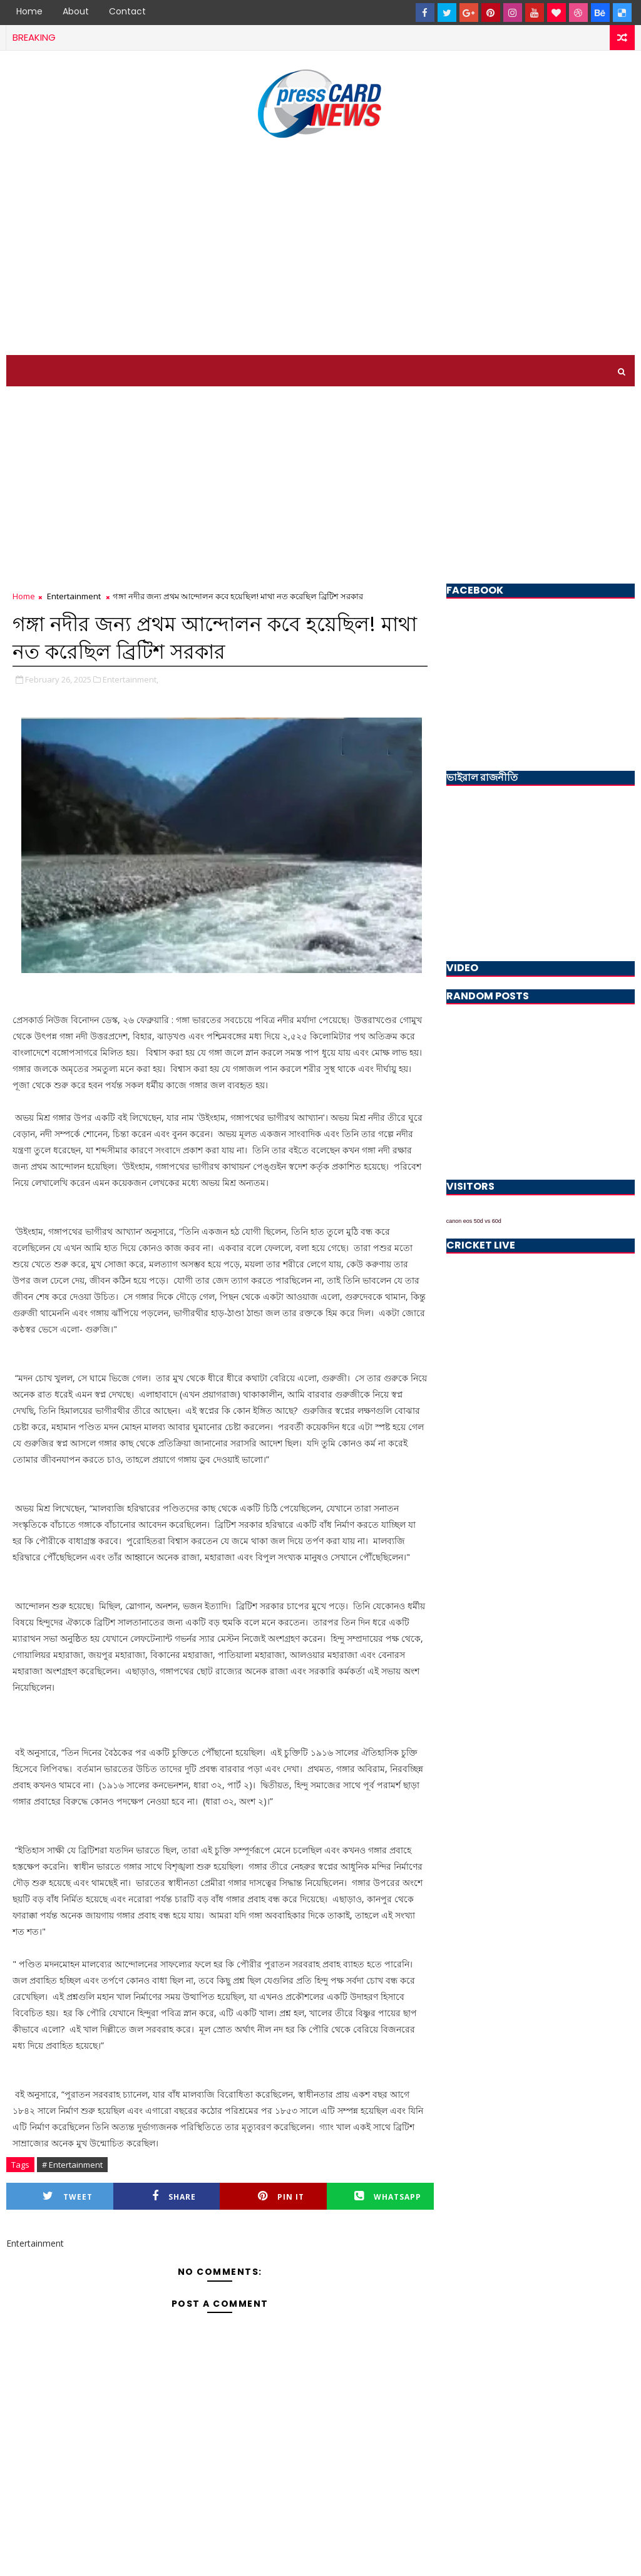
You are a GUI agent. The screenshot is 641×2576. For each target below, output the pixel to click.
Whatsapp (387, 2196)
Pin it (281, 2196)
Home (29, 11)
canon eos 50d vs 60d (473, 1221)
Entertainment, (130, 679)
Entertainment (74, 596)
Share (174, 2196)
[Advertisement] (320, 248)
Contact (127, 11)
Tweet (68, 2196)
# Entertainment (72, 2164)
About (76, 11)
